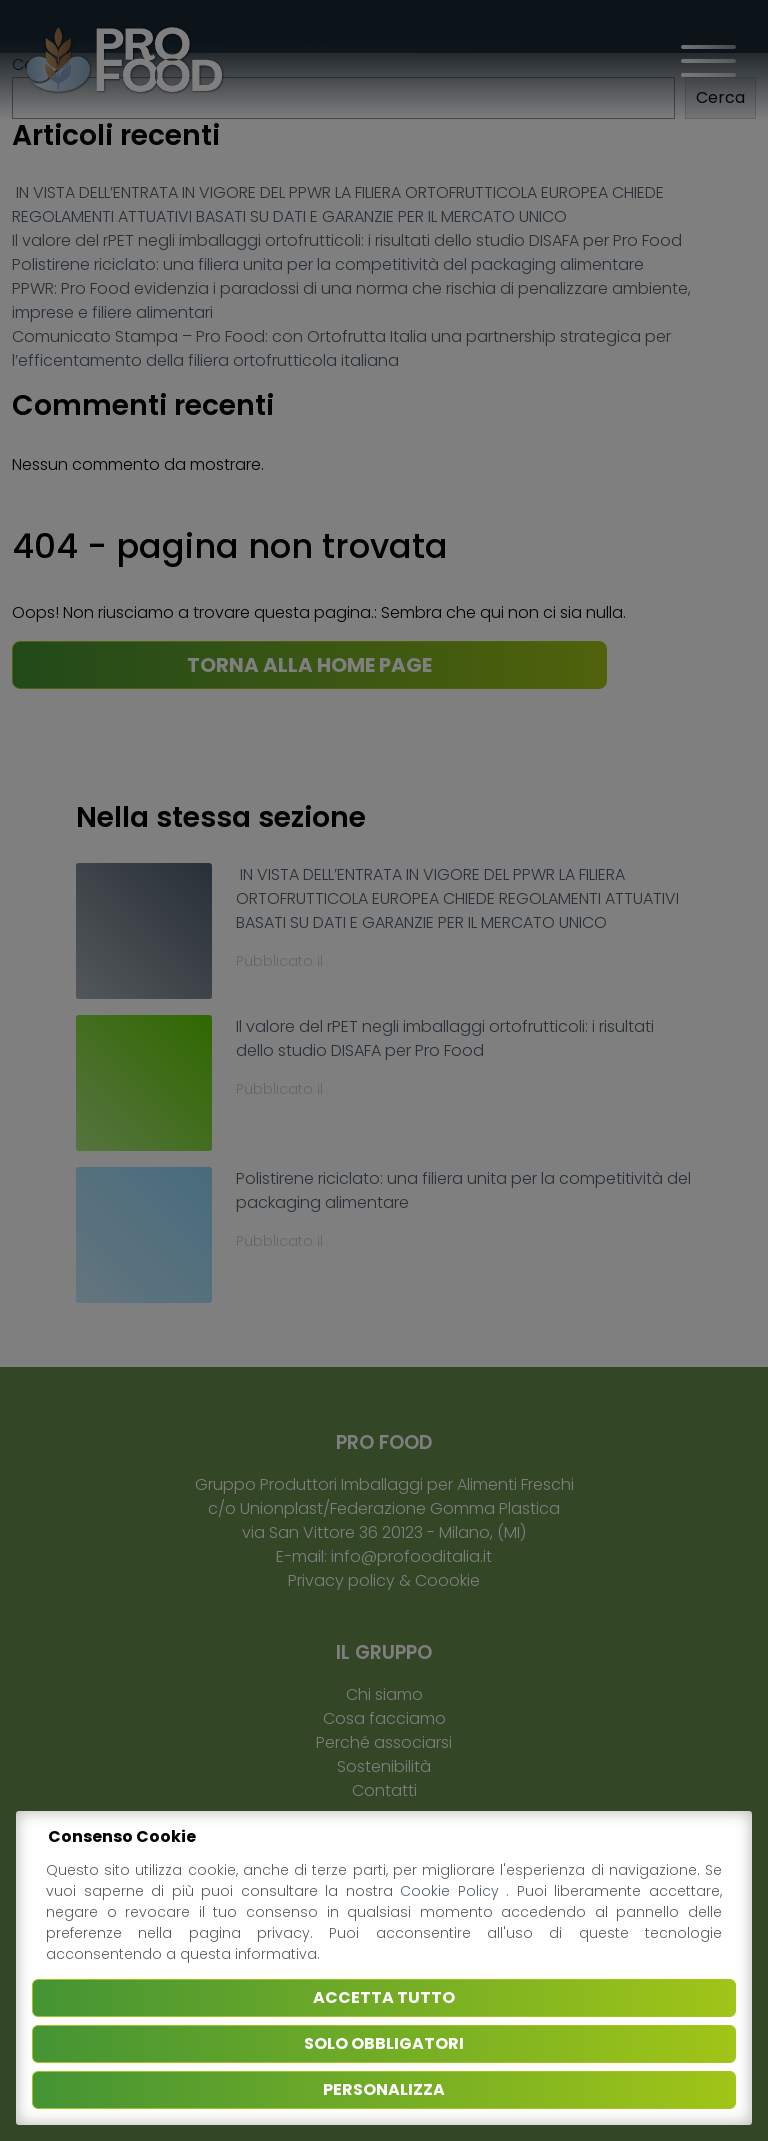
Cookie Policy (453, 1891)
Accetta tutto (384, 1997)
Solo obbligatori (384, 2043)
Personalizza (384, 2089)
